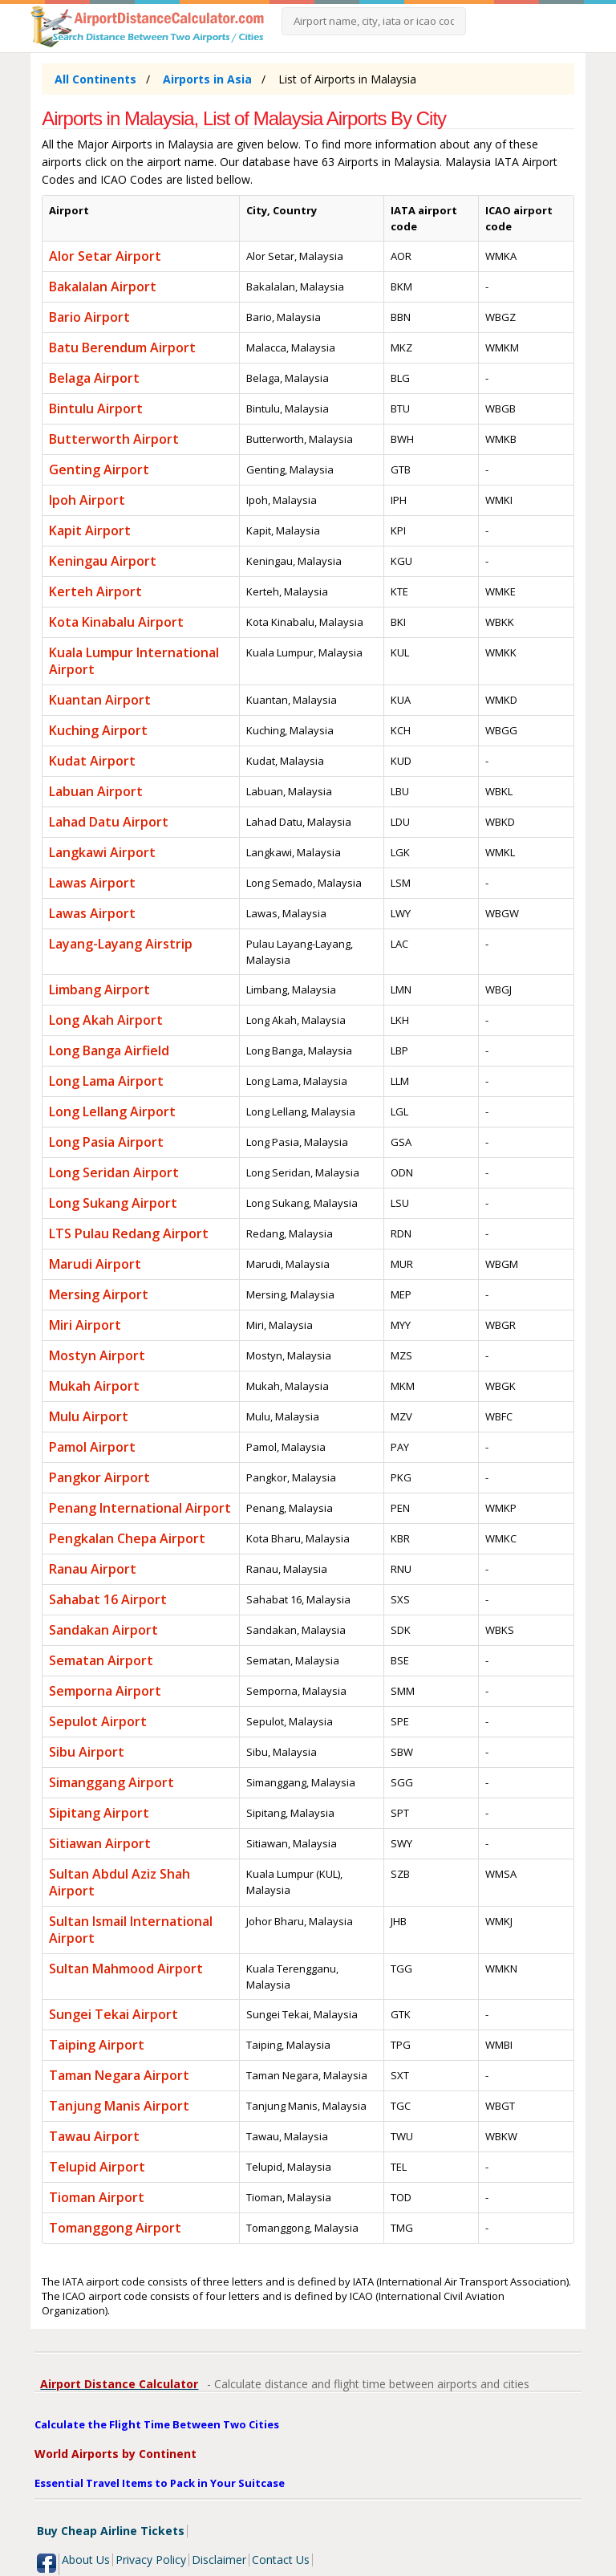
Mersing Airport (98, 1294)
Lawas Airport (92, 883)
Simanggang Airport (111, 1782)
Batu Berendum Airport (122, 347)
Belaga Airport (94, 378)
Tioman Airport (96, 2197)
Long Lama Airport (106, 1081)
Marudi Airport (95, 1264)
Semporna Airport (105, 1691)
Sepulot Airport (98, 1721)
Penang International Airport (140, 1508)
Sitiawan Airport (100, 1843)
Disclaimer (219, 2559)
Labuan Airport (96, 791)
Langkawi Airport (102, 852)
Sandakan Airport (103, 1630)
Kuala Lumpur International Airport (134, 661)
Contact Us (281, 2559)
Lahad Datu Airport (108, 822)
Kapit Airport (90, 530)
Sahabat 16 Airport (108, 1599)
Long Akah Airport (106, 1020)
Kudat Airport (92, 761)
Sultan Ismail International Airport (131, 1929)
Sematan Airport (101, 1660)
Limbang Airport (99, 989)
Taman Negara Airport (119, 2075)
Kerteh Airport (95, 591)
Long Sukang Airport (113, 1203)
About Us (86, 2559)
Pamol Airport (92, 1447)
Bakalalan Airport (102, 286)
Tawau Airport (94, 2136)
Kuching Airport (98, 730)
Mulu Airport (88, 1416)
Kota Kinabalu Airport (116, 622)
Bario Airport (89, 317)
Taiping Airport (96, 2045)
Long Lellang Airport (112, 1111)
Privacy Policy (151, 2559)
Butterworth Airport (114, 439)
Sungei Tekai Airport (113, 2014)
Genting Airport (99, 469)
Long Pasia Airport (106, 1142)
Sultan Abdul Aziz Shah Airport (119, 1882)
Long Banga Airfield (109, 1050)
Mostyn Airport (97, 1355)
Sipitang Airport (99, 1813)
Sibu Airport (86, 1752)
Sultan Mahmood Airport (126, 1968)
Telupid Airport (97, 2167)
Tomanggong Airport (115, 2228)
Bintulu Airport (96, 408)
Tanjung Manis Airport (119, 2106)
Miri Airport (85, 1325)
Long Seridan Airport (114, 1172)
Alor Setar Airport (105, 256)
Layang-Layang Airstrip (120, 944)
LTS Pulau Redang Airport (129, 1233)
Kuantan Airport (100, 700)
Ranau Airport (92, 1569)
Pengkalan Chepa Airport (127, 1538)
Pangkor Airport (99, 1477)
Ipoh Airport (87, 500)
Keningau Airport (102, 561)
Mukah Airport (94, 1386)
